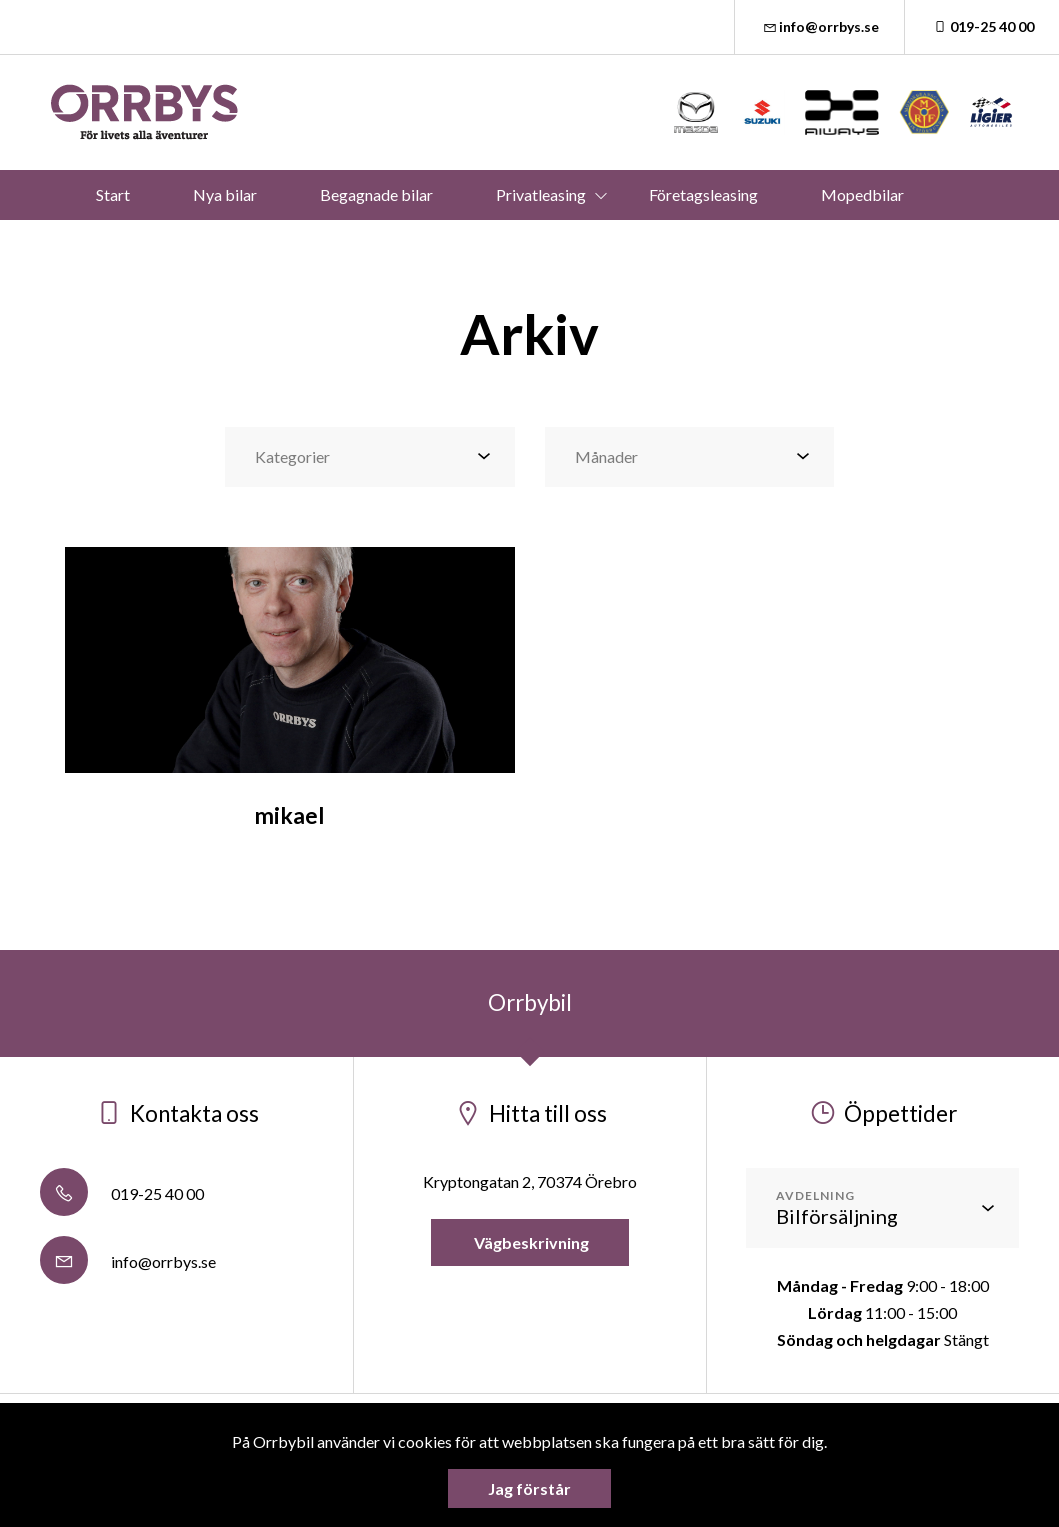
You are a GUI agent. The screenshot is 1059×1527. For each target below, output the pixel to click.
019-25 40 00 (982, 26)
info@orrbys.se (820, 26)
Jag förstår (529, 1488)
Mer (647, 244)
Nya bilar (225, 194)
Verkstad (537, 244)
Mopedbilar (862, 194)
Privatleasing (541, 194)
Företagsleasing (703, 194)
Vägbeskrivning (530, 1242)
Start (113, 194)
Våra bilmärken (390, 244)
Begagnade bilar (376, 194)
